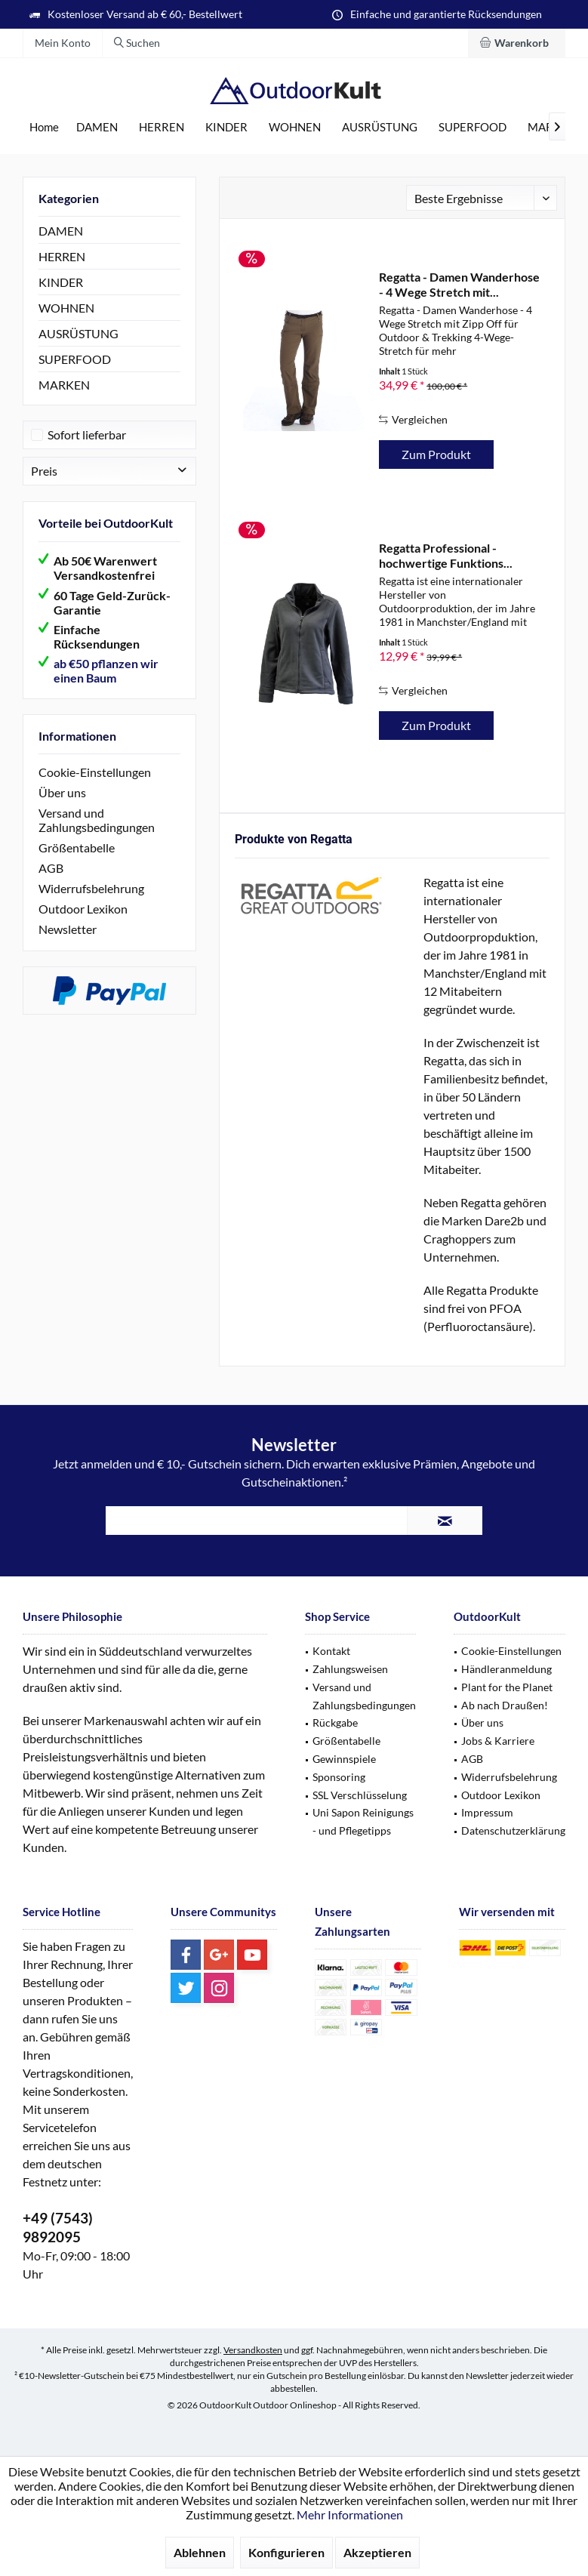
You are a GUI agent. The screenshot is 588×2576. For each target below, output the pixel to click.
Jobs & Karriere (497, 1740)
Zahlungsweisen (350, 1668)
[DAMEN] (97, 127)
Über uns (62, 792)
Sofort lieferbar (87, 434)
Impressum (487, 1812)
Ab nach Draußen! (504, 1705)
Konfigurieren (286, 2552)
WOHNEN (66, 307)
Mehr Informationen (350, 2514)
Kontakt (331, 1650)
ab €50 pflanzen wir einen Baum (106, 670)
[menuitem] (516, 43)
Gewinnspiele (344, 1758)
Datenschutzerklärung (513, 1830)
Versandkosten (252, 2350)
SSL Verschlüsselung (359, 1795)
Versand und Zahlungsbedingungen (96, 820)
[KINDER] (226, 127)
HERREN (61, 256)
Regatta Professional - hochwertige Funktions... (446, 555)
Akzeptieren (377, 2552)
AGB (50, 868)
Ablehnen (200, 2552)
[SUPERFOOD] (472, 127)
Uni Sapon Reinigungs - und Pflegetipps (363, 1821)
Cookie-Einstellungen (94, 772)
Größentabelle (76, 847)
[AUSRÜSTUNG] (379, 127)
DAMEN (60, 230)
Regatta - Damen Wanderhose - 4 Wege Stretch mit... (459, 284)
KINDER (60, 282)
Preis (44, 471)
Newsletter (67, 929)
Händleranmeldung (506, 1668)
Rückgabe (335, 1722)
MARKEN (64, 384)
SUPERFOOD (74, 359)
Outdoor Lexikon (83, 908)
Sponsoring (338, 1776)
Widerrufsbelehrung (91, 888)
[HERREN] (161, 127)
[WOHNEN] (294, 127)
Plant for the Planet (507, 1687)
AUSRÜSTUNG (78, 333)
